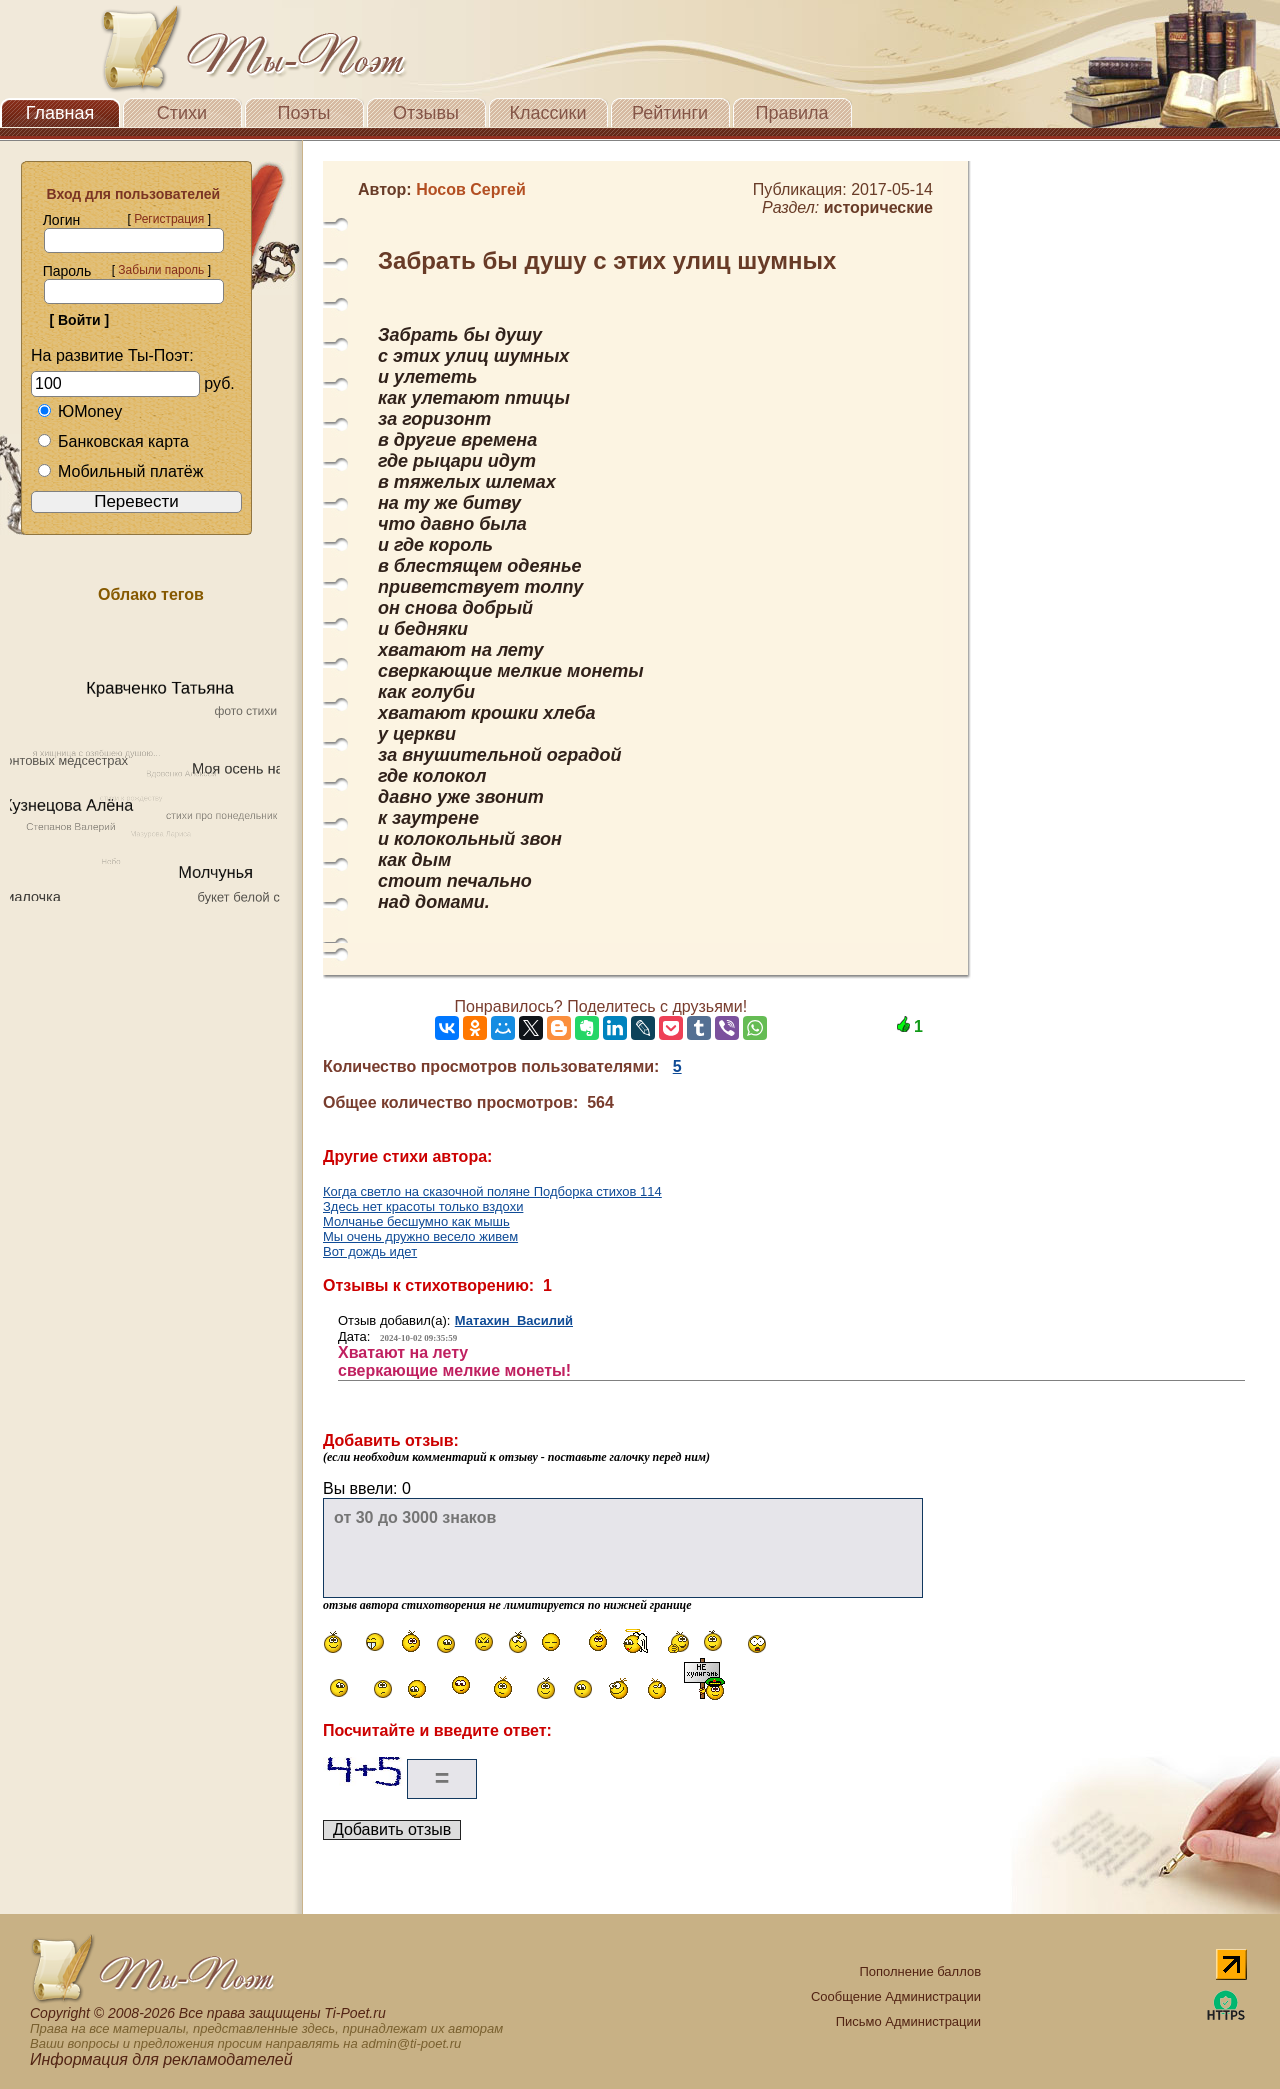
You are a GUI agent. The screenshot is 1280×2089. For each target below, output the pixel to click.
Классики (548, 113)
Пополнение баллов (920, 1971)
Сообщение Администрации (896, 1996)
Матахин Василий (514, 1320)
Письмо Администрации (908, 2021)
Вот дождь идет (370, 1251)
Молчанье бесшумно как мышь (416, 1221)
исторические (878, 207)
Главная (60, 113)
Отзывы (426, 113)
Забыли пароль (161, 270)
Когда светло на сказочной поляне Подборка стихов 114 (492, 1191)
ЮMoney (79, 411)
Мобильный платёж (120, 471)
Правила (791, 113)
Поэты (304, 113)
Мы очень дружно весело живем (420, 1236)
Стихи (182, 113)
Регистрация (169, 219)
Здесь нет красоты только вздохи (423, 1206)
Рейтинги (670, 113)
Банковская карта (113, 441)
